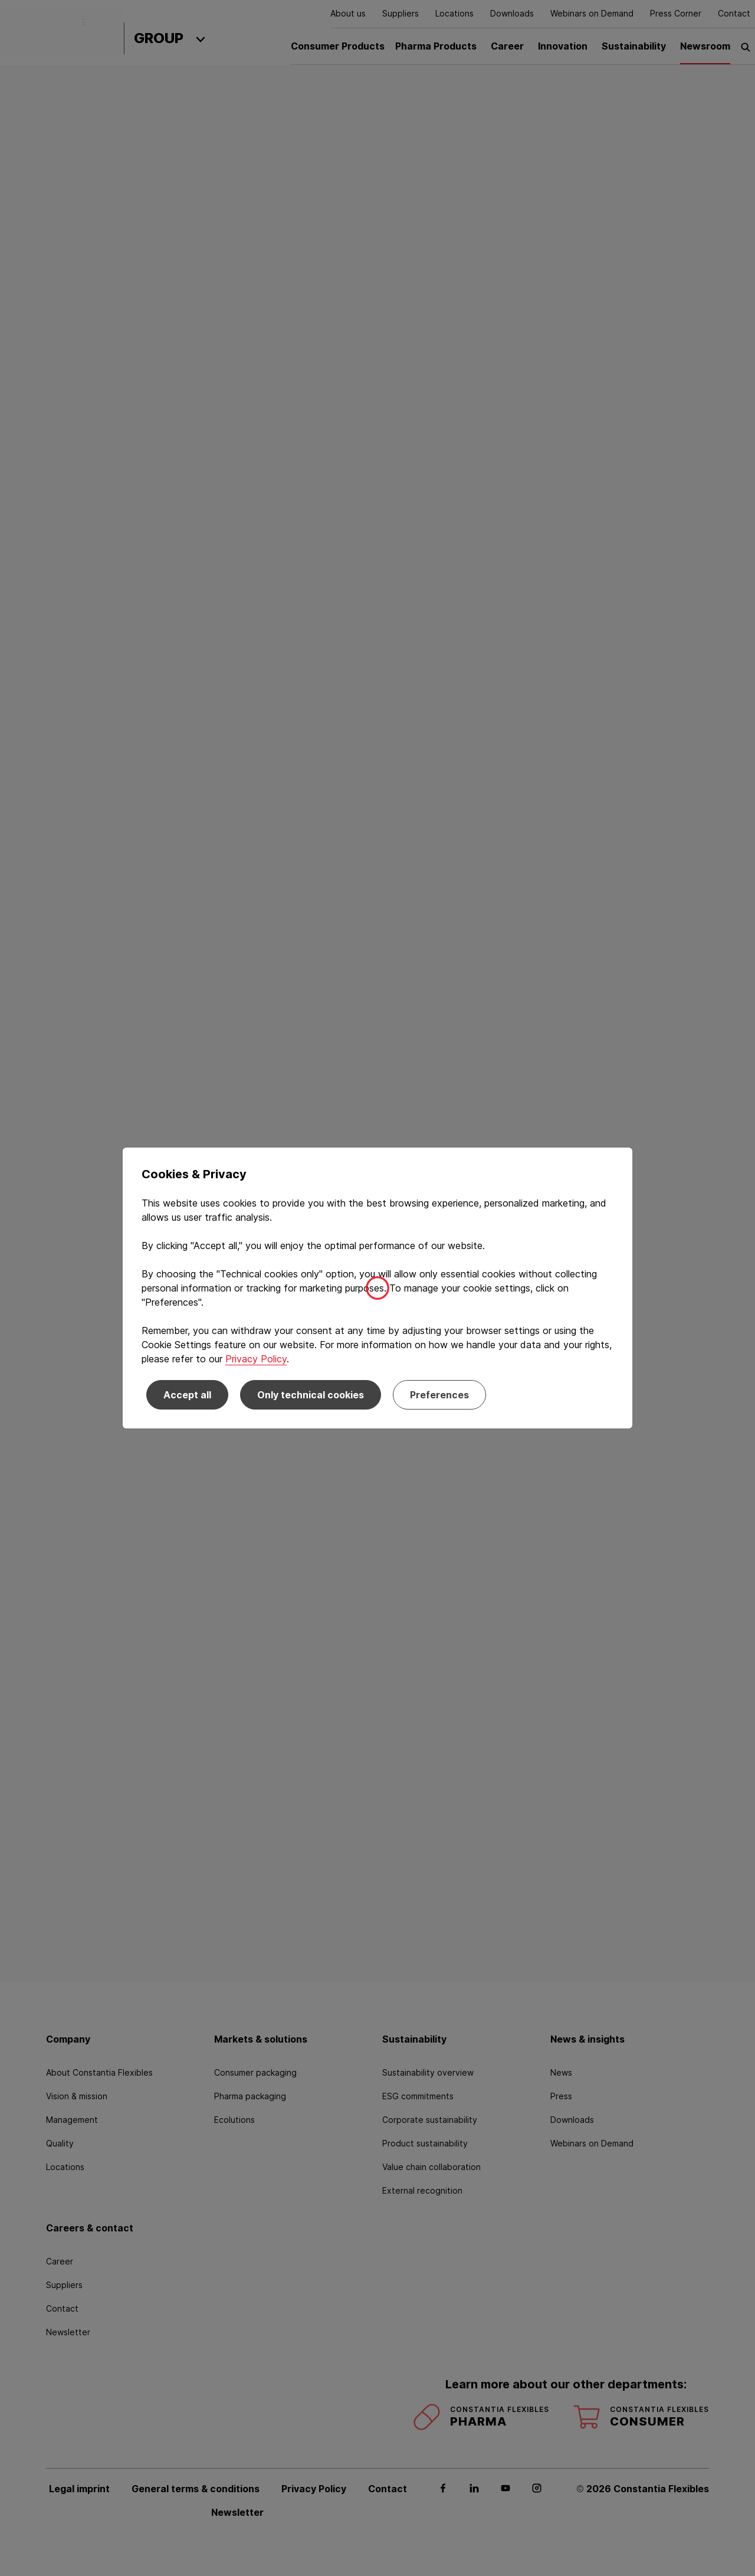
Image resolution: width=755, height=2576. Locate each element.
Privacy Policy (256, 1359)
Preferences (439, 1395)
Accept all (187, 1395)
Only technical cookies (310, 1395)
